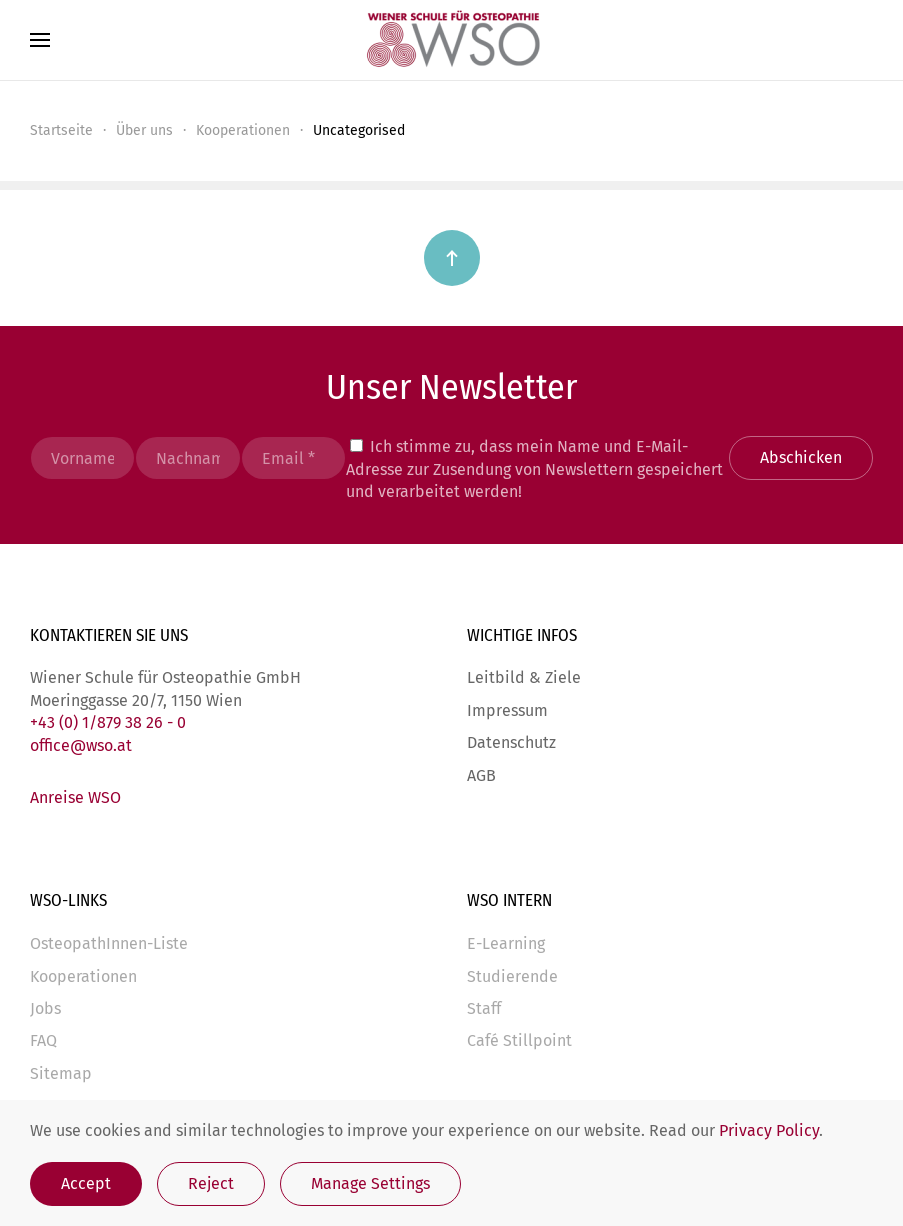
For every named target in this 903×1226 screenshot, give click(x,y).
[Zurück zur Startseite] (452, 40)
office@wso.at (81, 745)
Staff (484, 1008)
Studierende (512, 976)
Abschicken (801, 457)
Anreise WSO (75, 797)
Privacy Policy (769, 1130)
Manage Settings (370, 1183)
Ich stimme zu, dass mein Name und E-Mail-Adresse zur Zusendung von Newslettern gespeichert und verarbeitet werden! (534, 469)
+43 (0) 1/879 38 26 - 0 (108, 722)
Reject (211, 1183)
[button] (40, 40)
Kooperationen (83, 976)
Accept (86, 1183)
